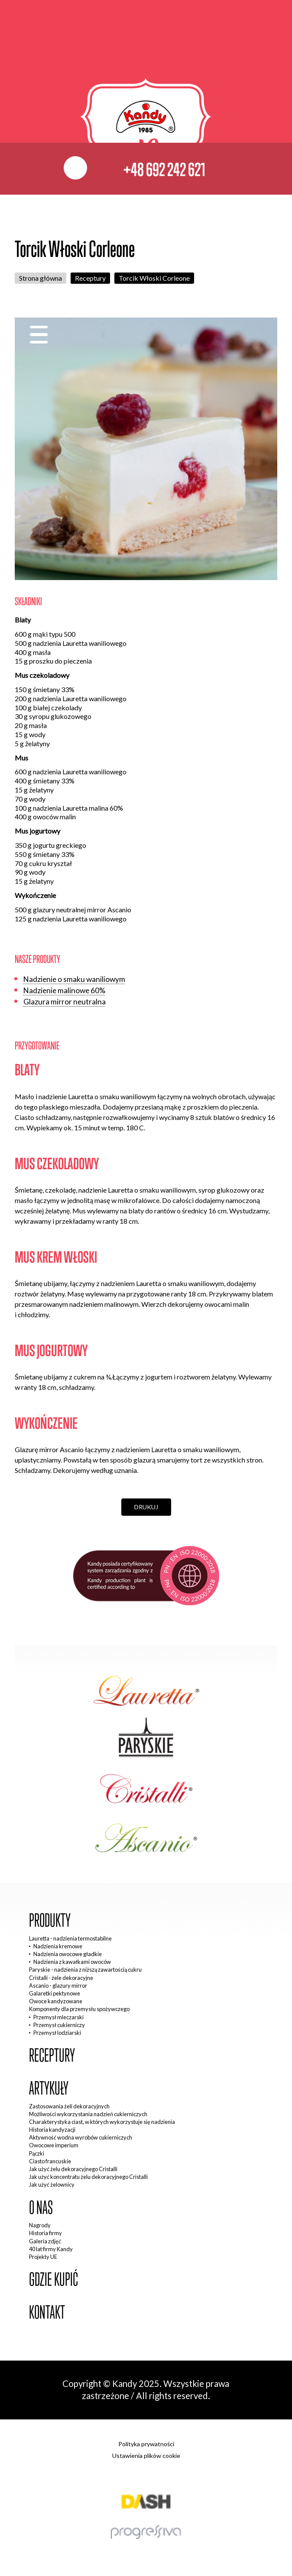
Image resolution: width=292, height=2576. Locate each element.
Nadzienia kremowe (57, 1946)
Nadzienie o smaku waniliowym (74, 979)
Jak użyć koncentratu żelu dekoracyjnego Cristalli (88, 2176)
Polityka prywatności (146, 2444)
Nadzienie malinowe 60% (64, 990)
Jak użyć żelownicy (52, 2184)
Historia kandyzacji (52, 2129)
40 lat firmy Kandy (51, 2249)
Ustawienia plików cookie (146, 2455)
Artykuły (48, 2088)
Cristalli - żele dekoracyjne (61, 1977)
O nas (41, 2207)
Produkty (50, 1920)
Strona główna (40, 278)
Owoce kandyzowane (55, 2001)
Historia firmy (45, 2233)
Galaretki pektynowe (54, 1993)
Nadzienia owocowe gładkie (67, 1953)
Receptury (90, 278)
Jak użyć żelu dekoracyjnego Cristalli (73, 2168)
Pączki (36, 2153)
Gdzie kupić (53, 2279)
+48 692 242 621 (164, 169)
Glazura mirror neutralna (64, 1001)
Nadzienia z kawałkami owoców (72, 1961)
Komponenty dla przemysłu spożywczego (79, 2008)
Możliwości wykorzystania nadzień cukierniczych (88, 2114)
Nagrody (40, 2225)
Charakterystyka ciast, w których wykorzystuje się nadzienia (102, 2121)
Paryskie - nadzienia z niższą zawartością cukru (85, 1969)
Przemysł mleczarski (58, 2017)
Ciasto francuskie (50, 2161)
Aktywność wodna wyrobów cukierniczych (80, 2137)
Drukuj (146, 1507)
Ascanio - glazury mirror (58, 1985)
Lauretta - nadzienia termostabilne (70, 1938)
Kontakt (47, 2312)
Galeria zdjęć (45, 2241)
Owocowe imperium (53, 2145)
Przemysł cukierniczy (59, 2024)
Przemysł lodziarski (57, 2032)
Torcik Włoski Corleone (154, 278)
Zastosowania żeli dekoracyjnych (69, 2106)
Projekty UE (43, 2256)
